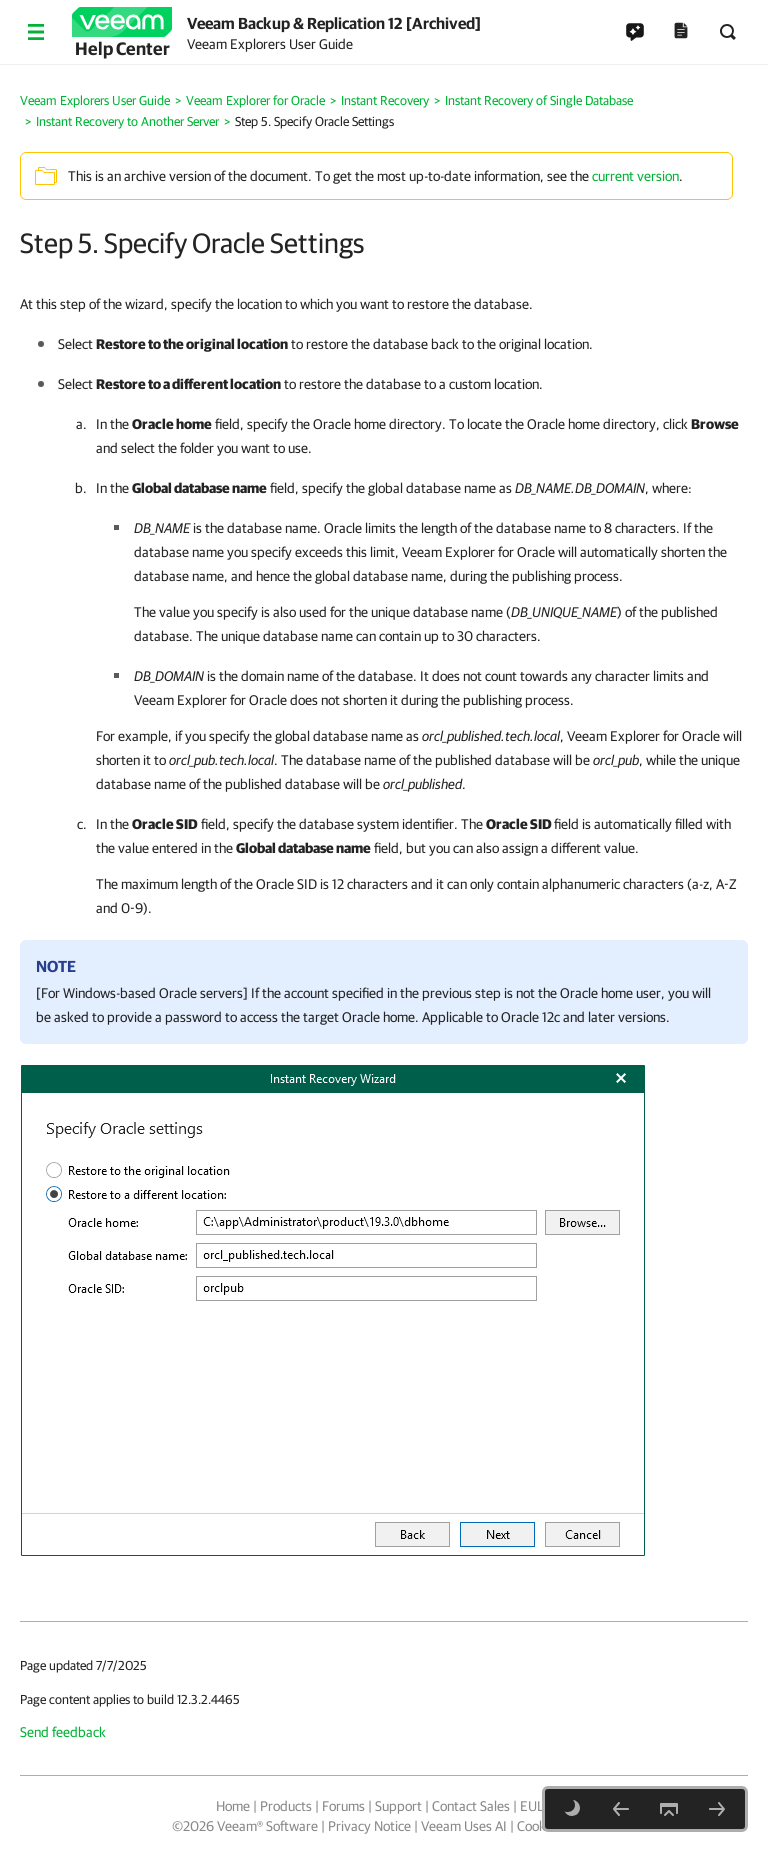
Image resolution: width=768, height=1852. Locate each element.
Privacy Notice (369, 1826)
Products (286, 1806)
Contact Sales (471, 1806)
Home (233, 1806)
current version (635, 176)
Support (398, 1806)
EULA (536, 1806)
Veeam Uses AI (464, 1826)
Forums (343, 1806)
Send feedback (63, 1732)
